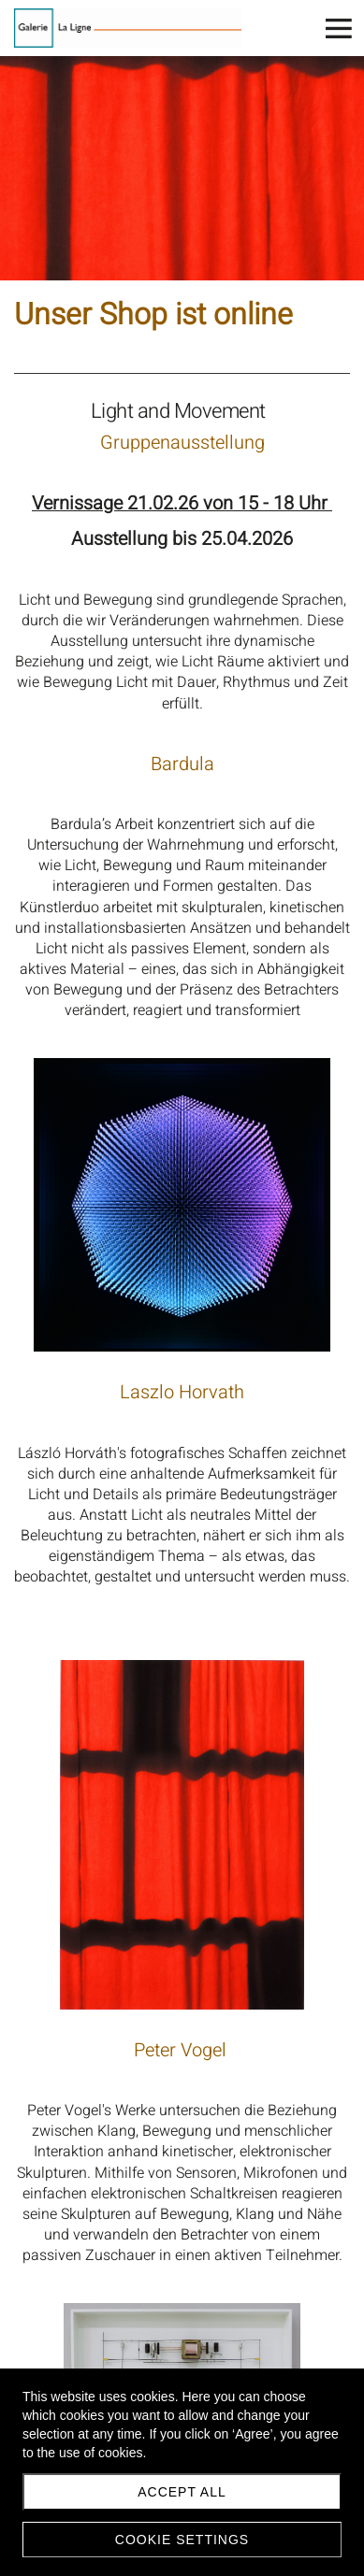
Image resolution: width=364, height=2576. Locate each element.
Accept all (182, 2491)
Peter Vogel (182, 2050)
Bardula (182, 764)
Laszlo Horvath (182, 1392)
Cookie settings (182, 2539)
